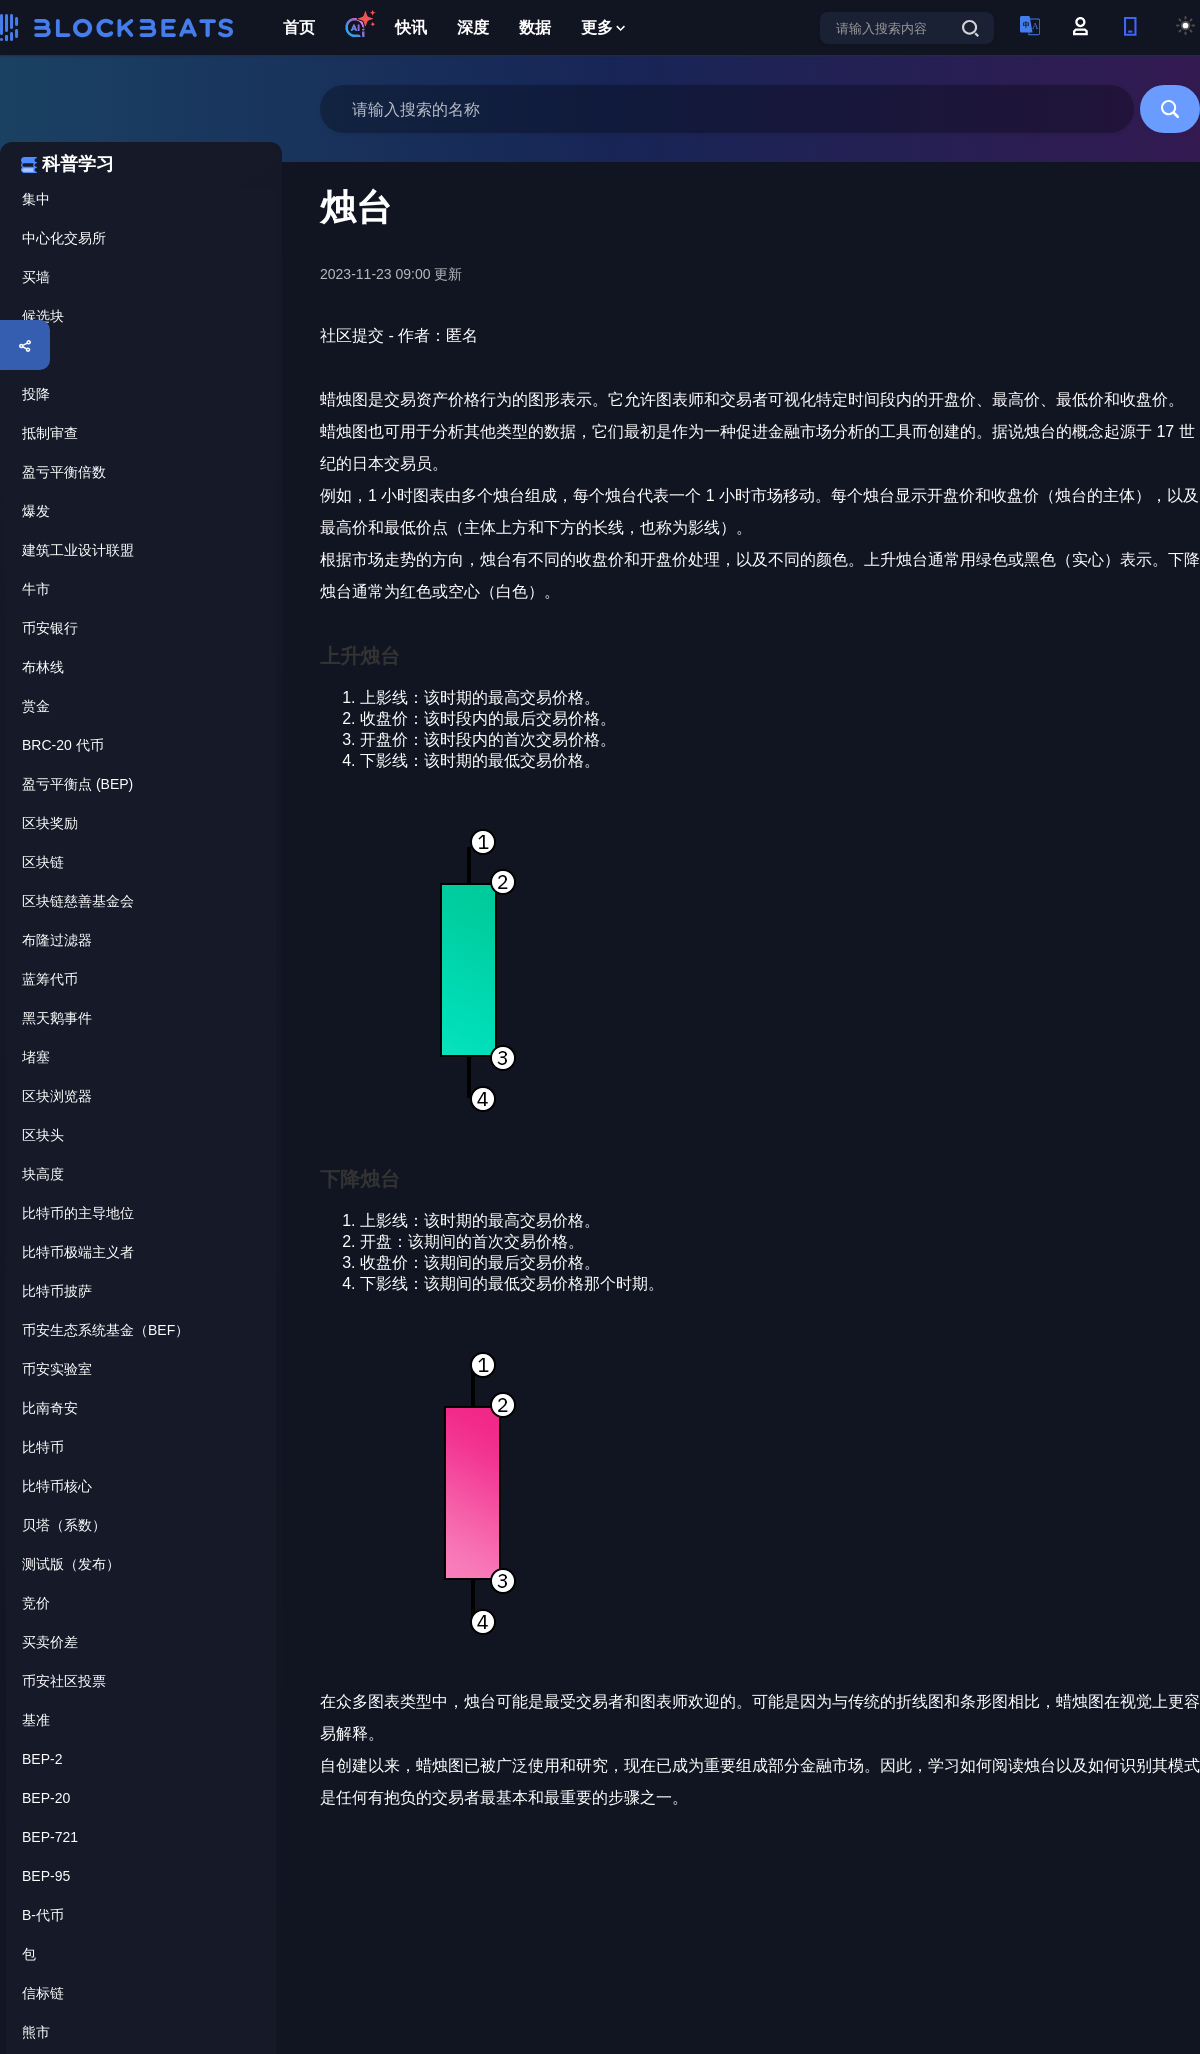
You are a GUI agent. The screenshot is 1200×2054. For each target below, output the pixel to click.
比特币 (43, 1447)
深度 (473, 27)
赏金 (36, 706)
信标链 (43, 1993)
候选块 (43, 316)
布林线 (43, 667)
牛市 (36, 589)
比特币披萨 (57, 1291)
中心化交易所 (64, 238)
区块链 (43, 862)
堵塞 (36, 1057)
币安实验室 (57, 1369)
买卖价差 (50, 1642)
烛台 (36, 355)
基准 (36, 1720)
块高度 (43, 1174)
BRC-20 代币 (63, 745)
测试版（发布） (71, 1564)
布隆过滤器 (57, 940)
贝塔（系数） (64, 1525)
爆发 (36, 511)
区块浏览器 (57, 1096)
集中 (36, 199)
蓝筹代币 (50, 979)
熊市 (36, 2032)
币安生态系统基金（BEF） (105, 1330)
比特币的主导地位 (78, 1213)
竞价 (36, 1603)
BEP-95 (46, 1876)
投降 (36, 394)
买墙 (36, 277)
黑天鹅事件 (57, 1018)
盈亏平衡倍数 (64, 472)
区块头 (43, 1135)
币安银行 (50, 628)
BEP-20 (46, 1798)
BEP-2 (42, 1759)
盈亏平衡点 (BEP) (77, 784)
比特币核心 (57, 1486)
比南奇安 (50, 1408)
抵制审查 (50, 433)
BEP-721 (50, 1837)
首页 (299, 27)
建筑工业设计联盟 (78, 550)
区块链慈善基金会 (78, 901)
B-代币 (43, 1915)
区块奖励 (50, 823)
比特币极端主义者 (78, 1252)
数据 (535, 27)
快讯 (411, 27)
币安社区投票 (64, 1681)
